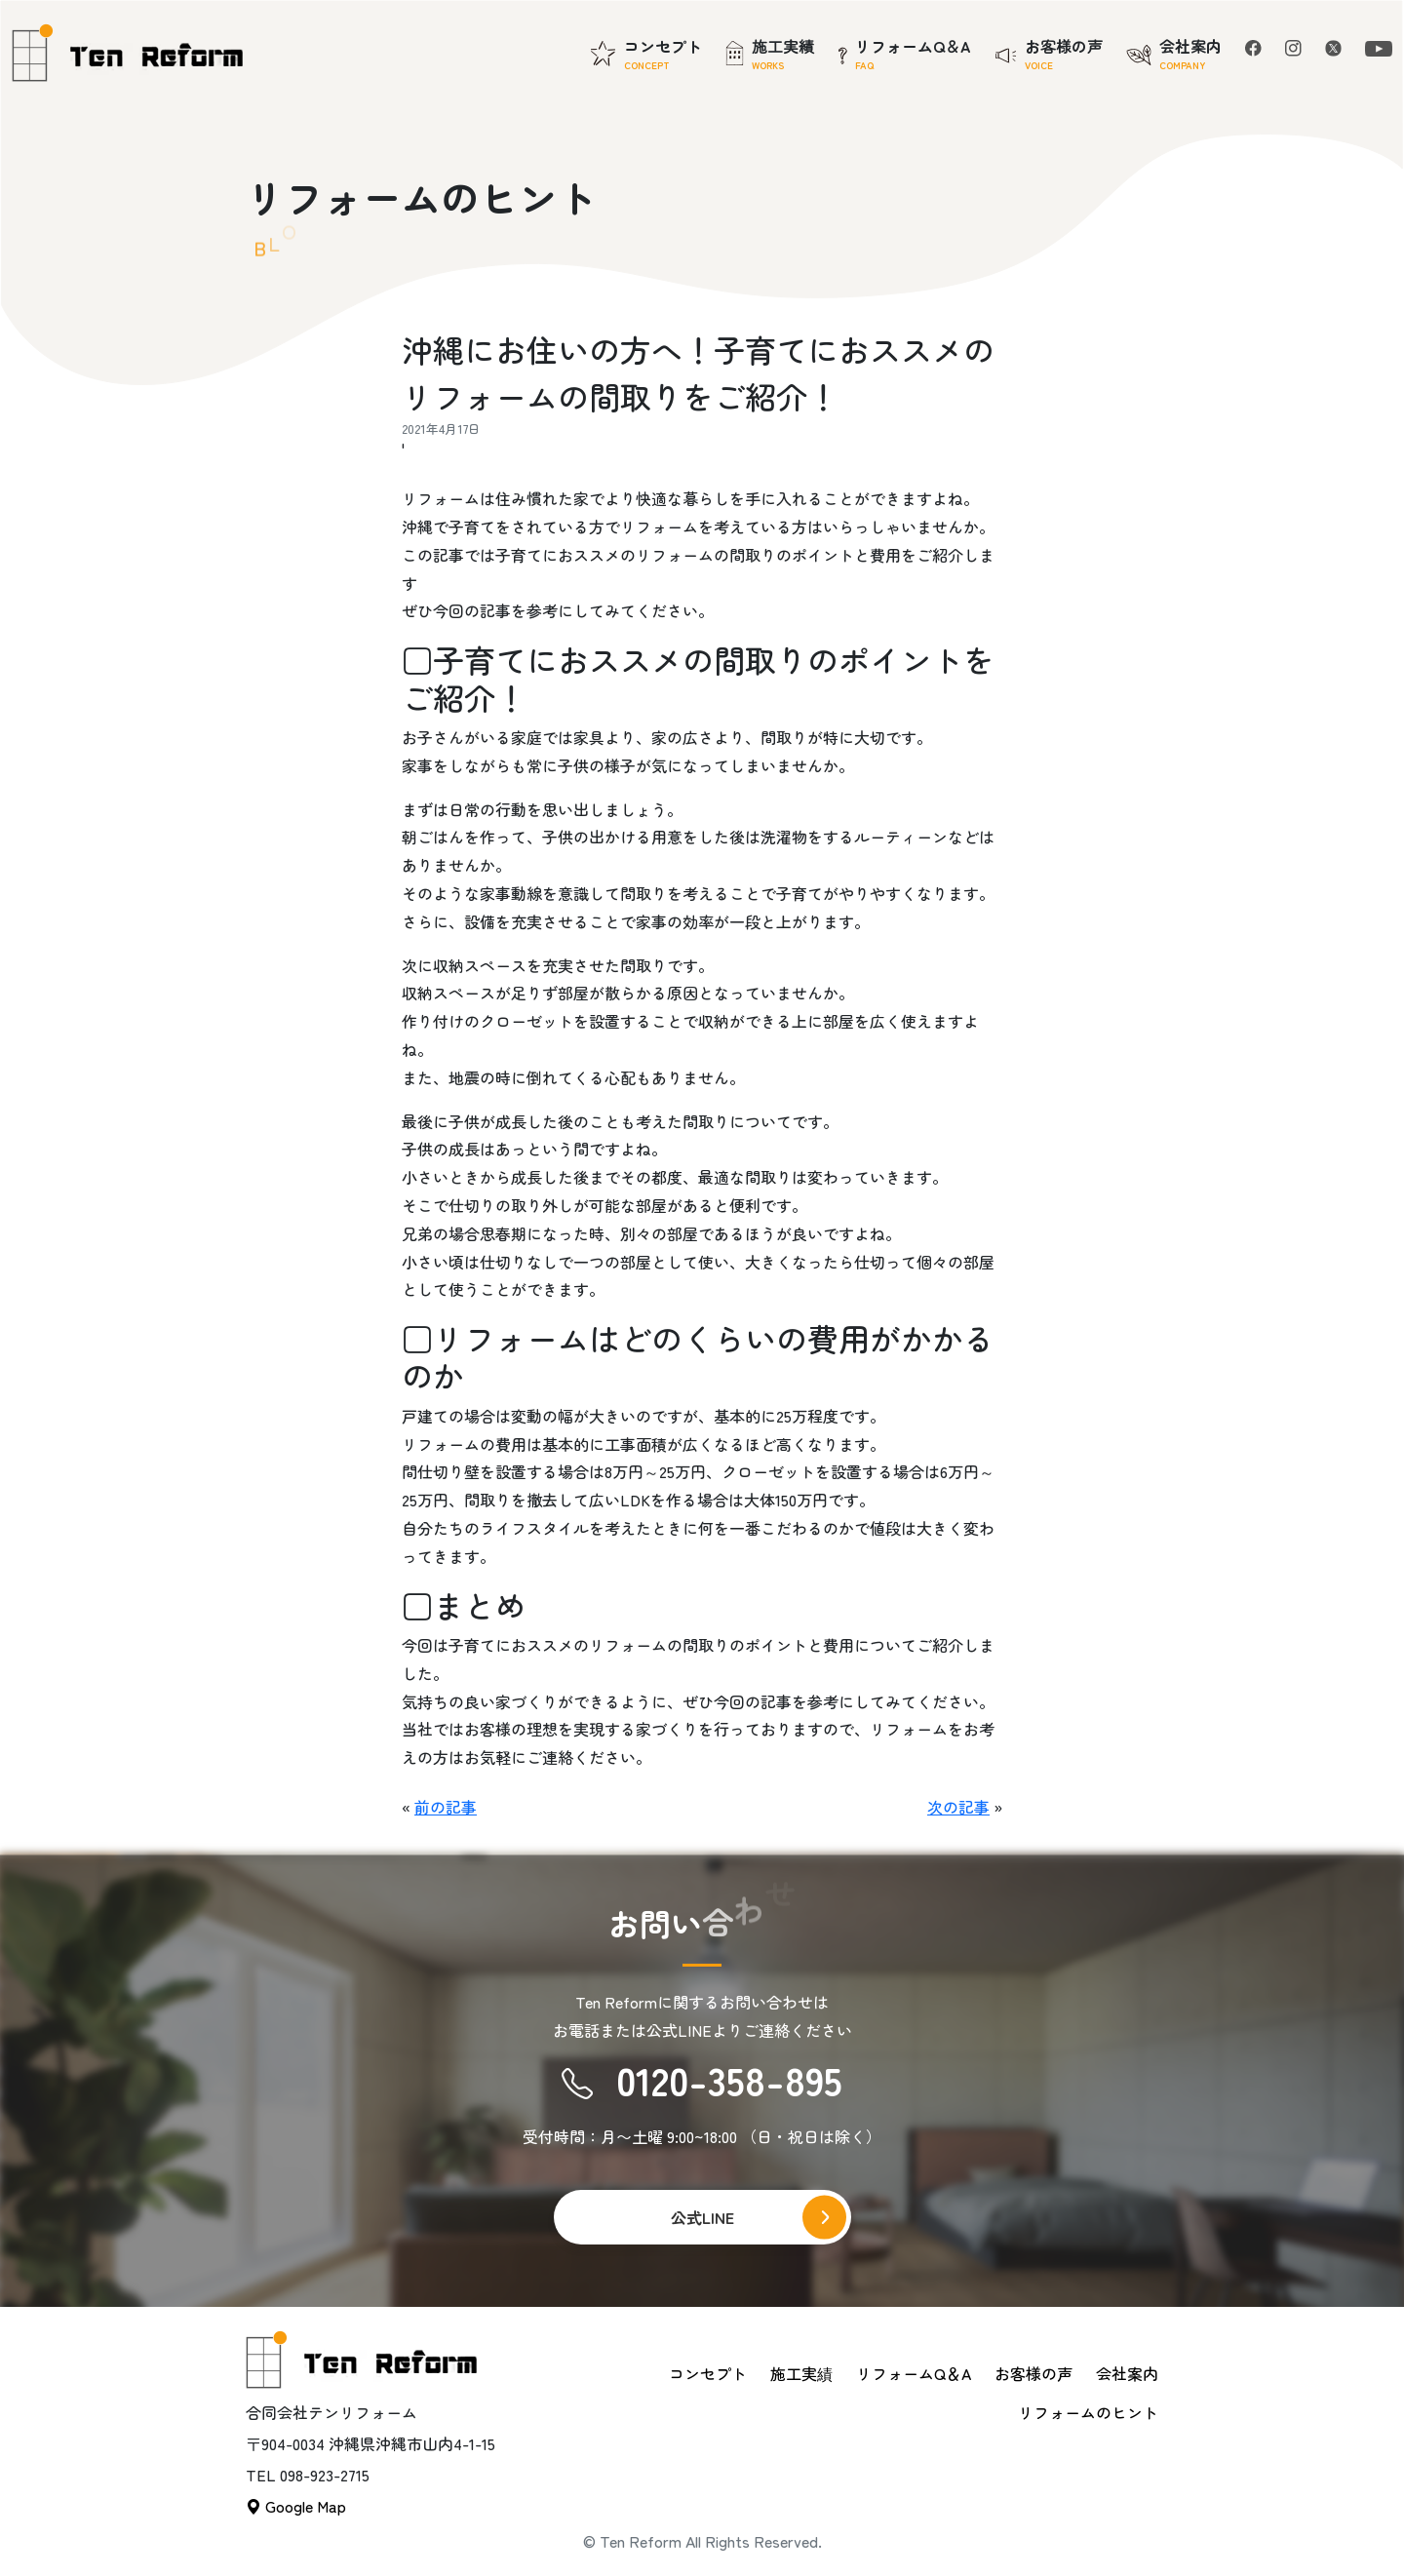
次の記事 (958, 1806)
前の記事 (445, 1806)
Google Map (296, 2505)
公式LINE (702, 2217)
